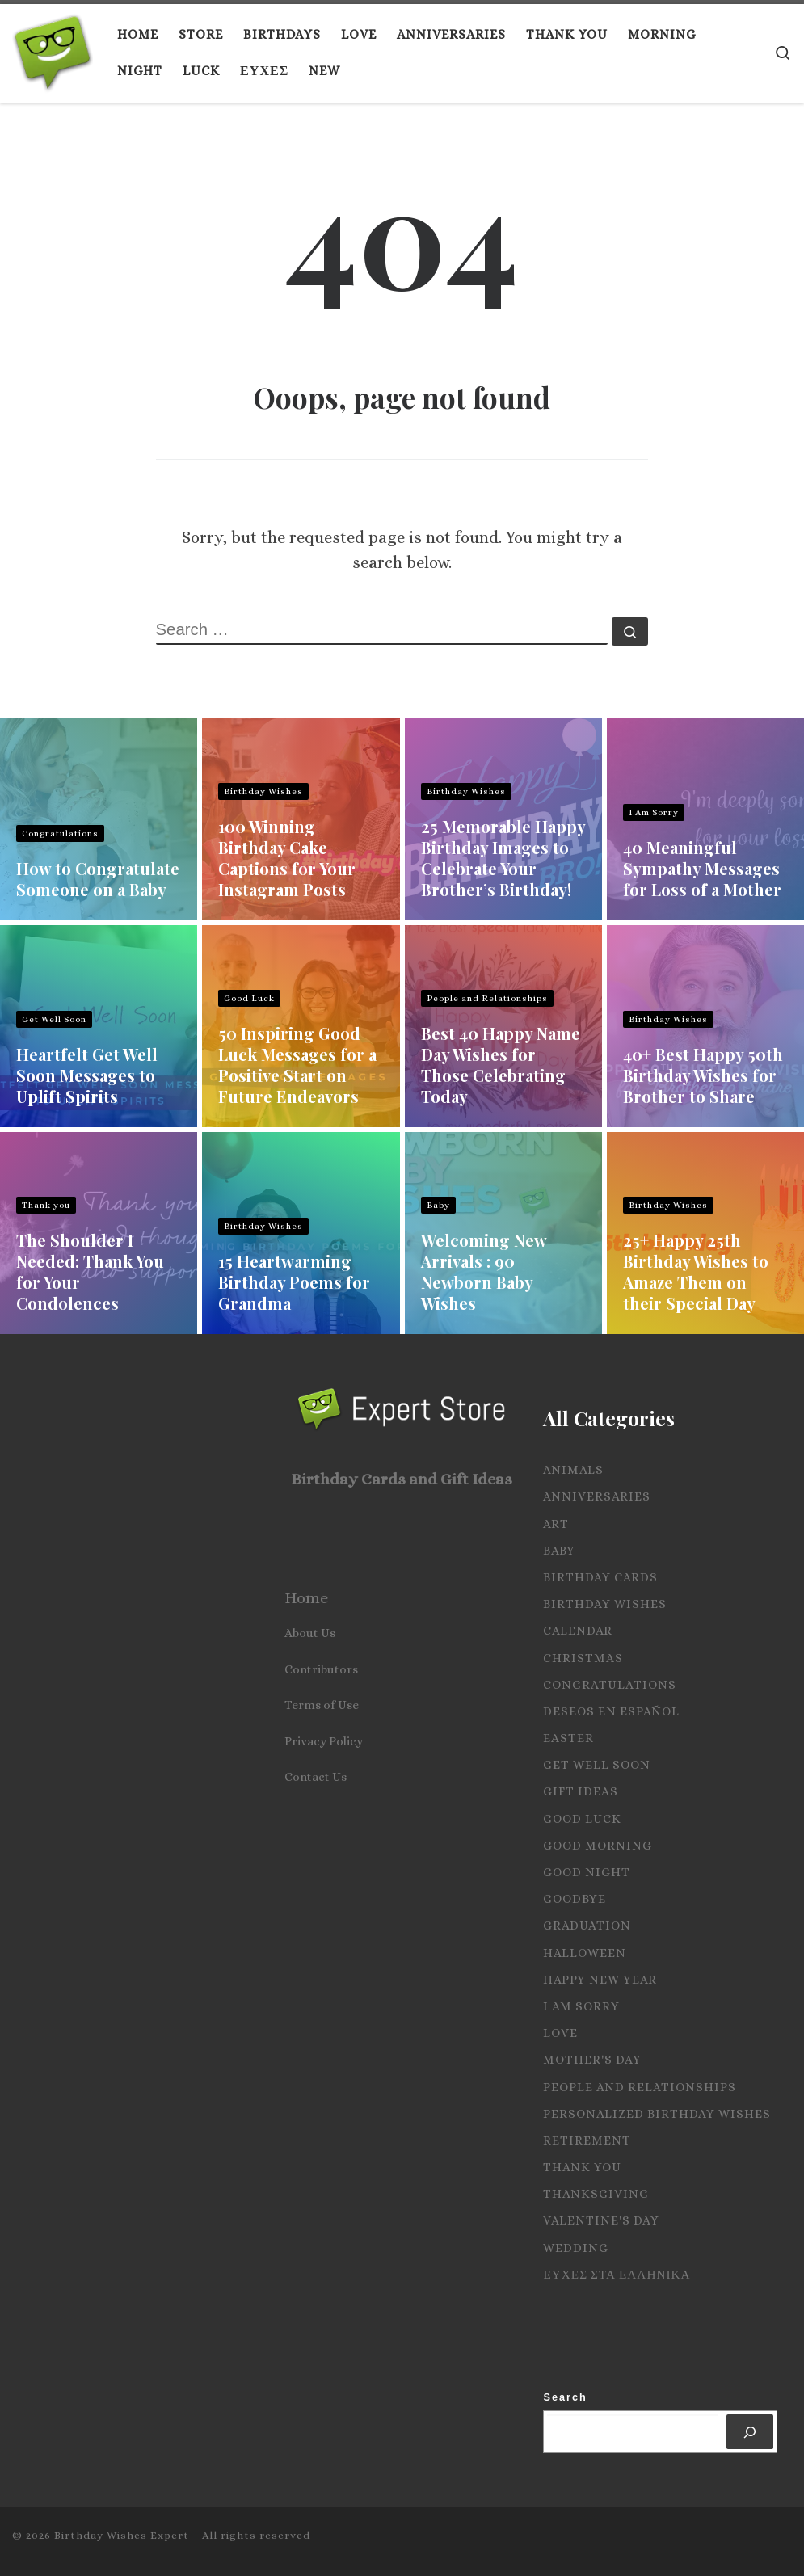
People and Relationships (487, 998)
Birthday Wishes (263, 791)
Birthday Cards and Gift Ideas (401, 1479)
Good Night (586, 1872)
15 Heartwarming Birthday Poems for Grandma (294, 1282)
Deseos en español (611, 1711)
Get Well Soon (54, 1019)
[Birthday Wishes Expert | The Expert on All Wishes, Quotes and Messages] (52, 48)
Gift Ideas (580, 1791)
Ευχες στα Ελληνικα (616, 2274)
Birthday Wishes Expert (121, 2535)
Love (560, 2033)
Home (306, 1598)
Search (565, 2397)
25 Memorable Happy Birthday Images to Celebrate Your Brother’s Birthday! (503, 857)
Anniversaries (596, 1496)
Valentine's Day (601, 2220)
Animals (573, 1470)
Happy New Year (600, 1979)
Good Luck (249, 998)
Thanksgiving (596, 2194)
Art (556, 1524)
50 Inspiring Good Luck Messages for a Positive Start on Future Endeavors (297, 1064)
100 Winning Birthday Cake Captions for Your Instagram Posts (287, 857)
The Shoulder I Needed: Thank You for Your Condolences (90, 1271)
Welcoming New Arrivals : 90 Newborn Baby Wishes (483, 1271)
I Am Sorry (654, 812)
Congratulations (60, 833)
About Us (309, 1633)
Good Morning (597, 1845)
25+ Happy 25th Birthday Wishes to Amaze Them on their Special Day (695, 1271)
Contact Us (315, 1777)
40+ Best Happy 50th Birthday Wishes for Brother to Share (703, 1075)
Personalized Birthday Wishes (657, 2114)
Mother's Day (592, 2059)
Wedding (575, 2248)
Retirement (587, 2140)
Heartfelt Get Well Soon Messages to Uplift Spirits (87, 1075)
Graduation (587, 1925)
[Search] (750, 2431)
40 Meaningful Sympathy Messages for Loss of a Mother (702, 868)
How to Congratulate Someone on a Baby (97, 878)
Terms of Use (321, 1705)
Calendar (577, 1630)
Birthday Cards (600, 1577)
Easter (568, 1738)
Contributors (321, 1669)
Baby (438, 1205)
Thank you (46, 1205)
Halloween (584, 1953)
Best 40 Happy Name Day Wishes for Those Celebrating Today (500, 1064)
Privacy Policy (323, 1741)
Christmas (583, 1658)
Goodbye (574, 1899)
